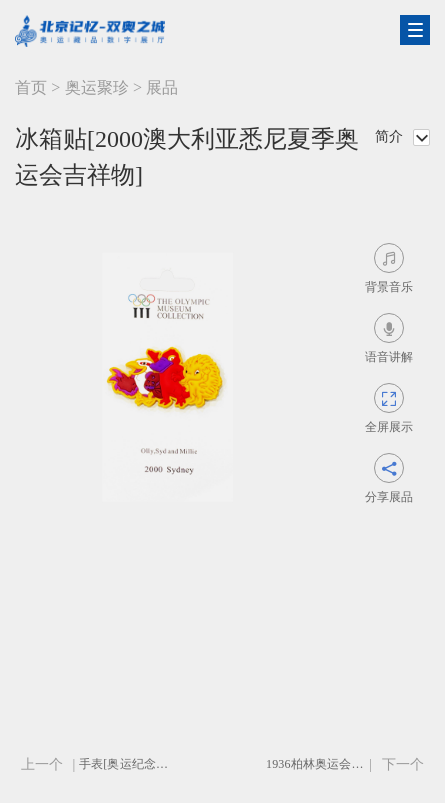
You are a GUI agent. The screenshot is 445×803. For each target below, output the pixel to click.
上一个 (42, 764)
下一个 (403, 764)
